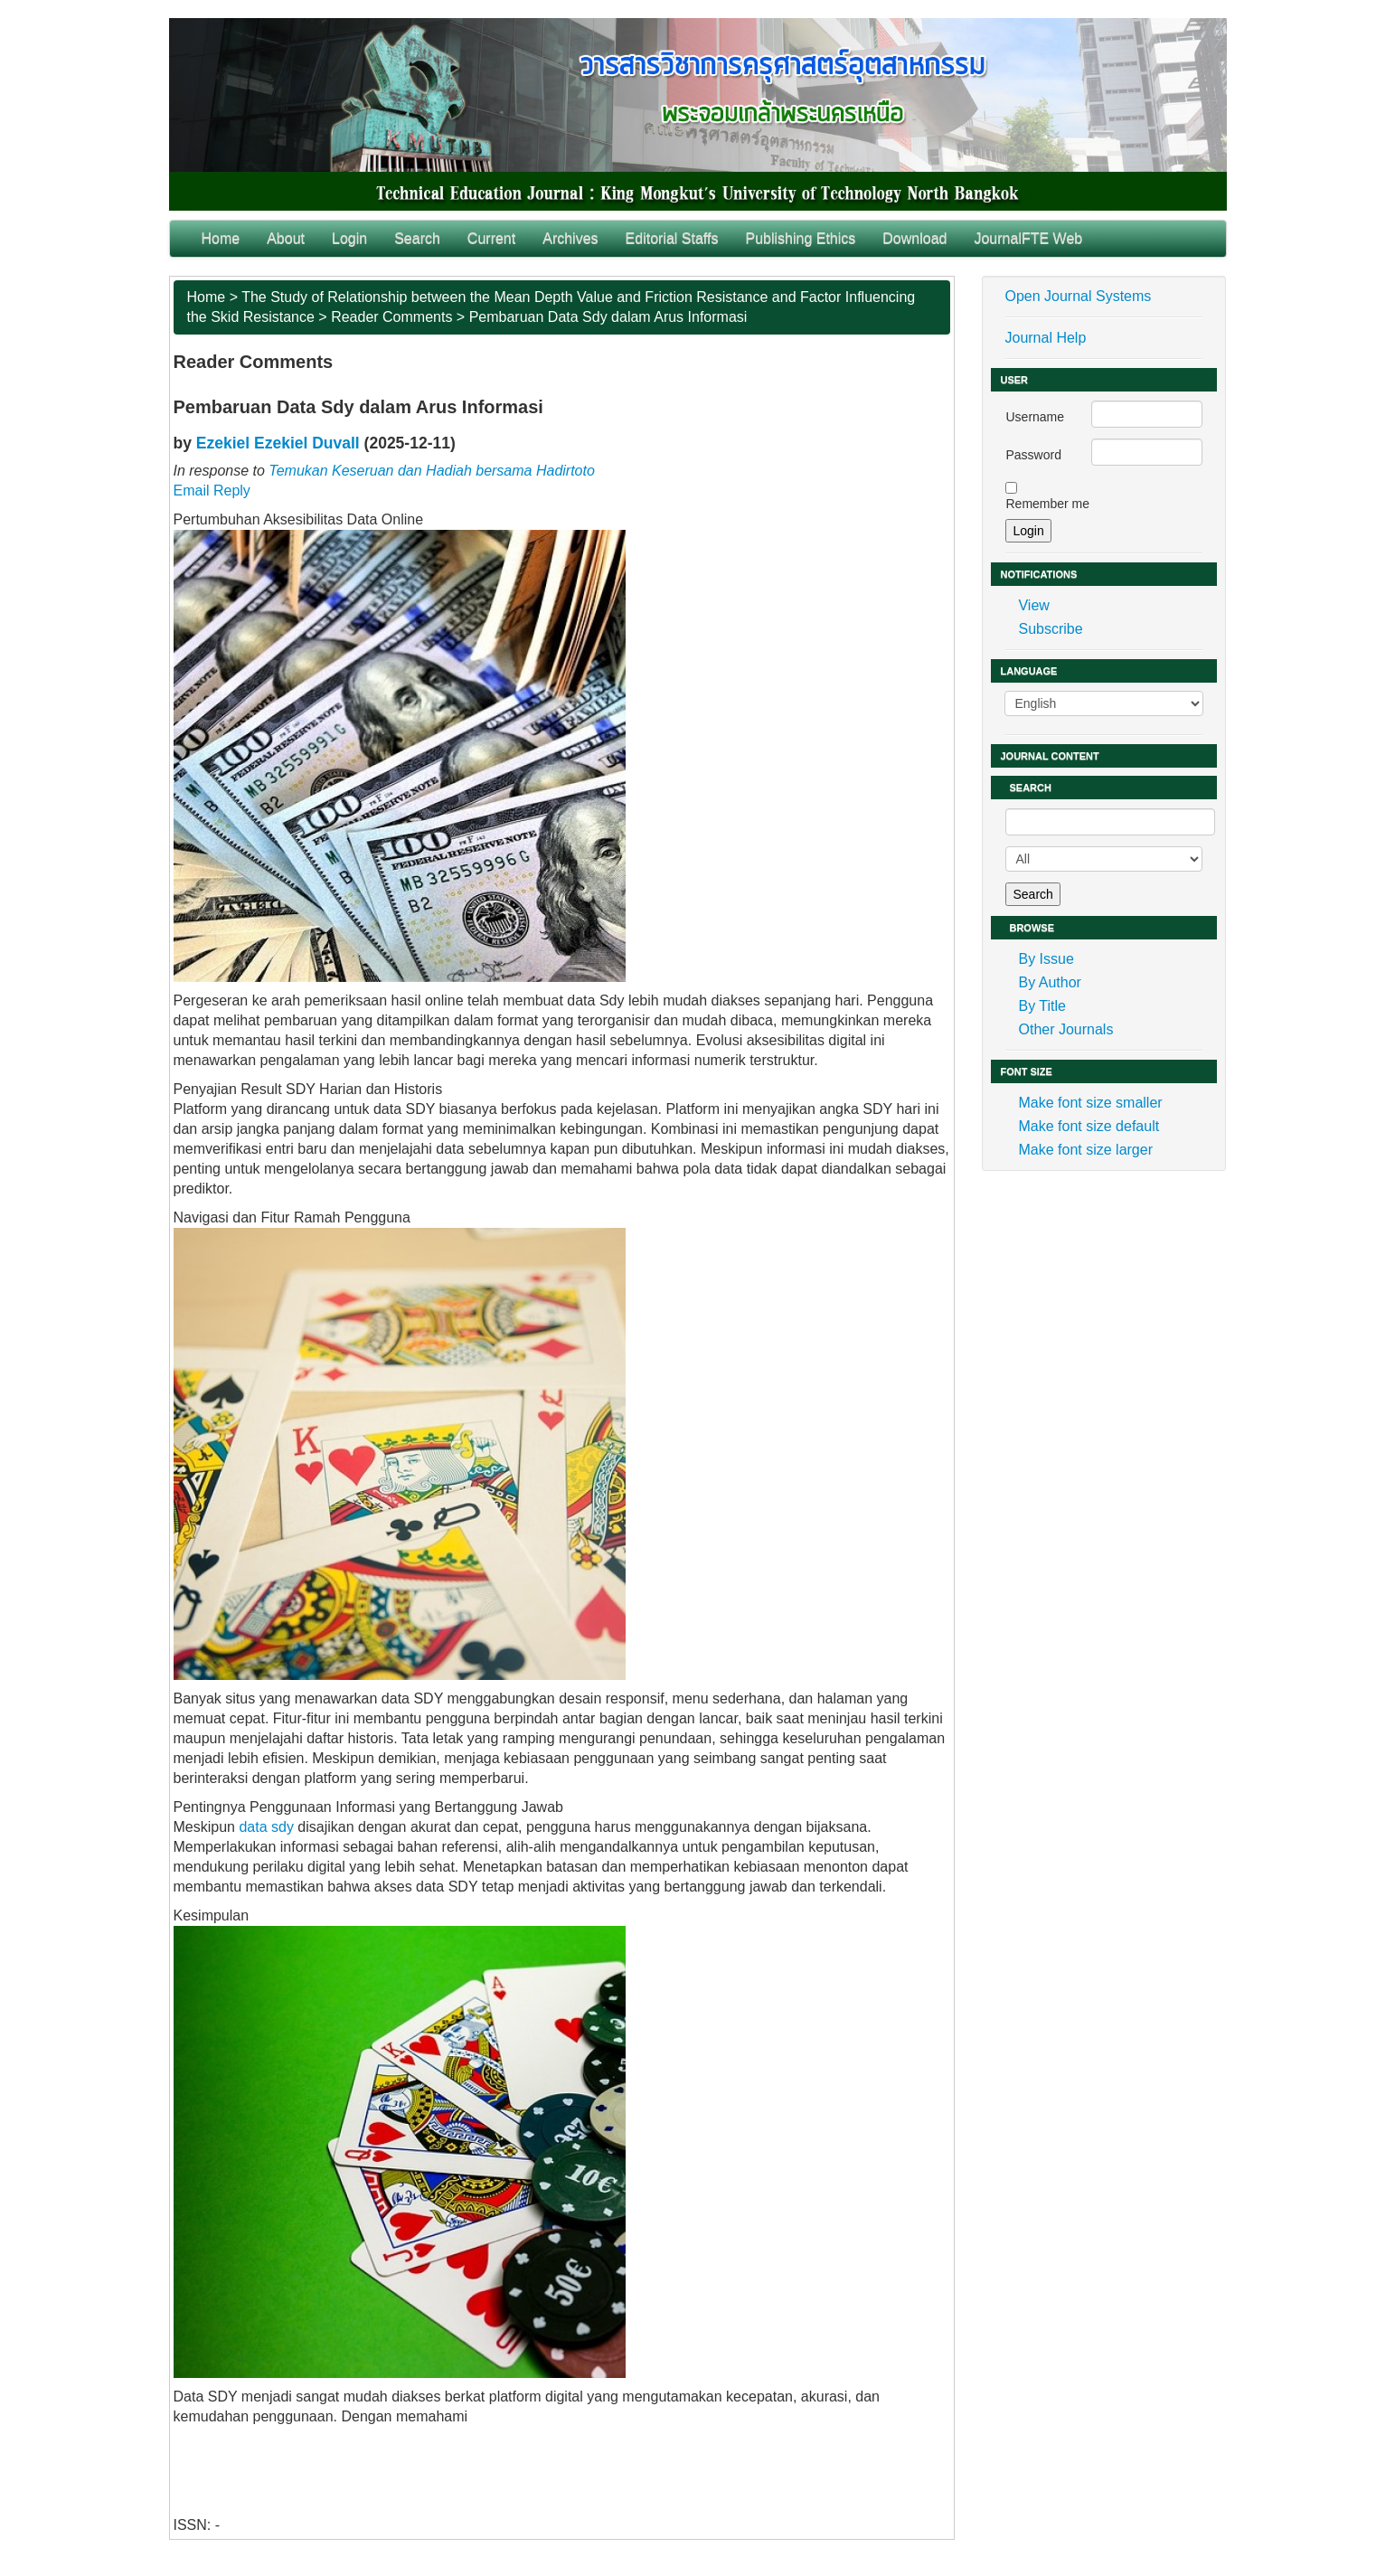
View (1033, 605)
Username (1034, 417)
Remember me (1047, 503)
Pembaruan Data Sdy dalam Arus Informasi (608, 317)
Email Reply (212, 490)
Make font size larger (1085, 1149)
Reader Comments (391, 317)
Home (221, 238)
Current (491, 238)
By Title (1041, 1006)
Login (349, 238)
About (286, 238)
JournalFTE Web (1028, 238)
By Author (1049, 982)
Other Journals (1065, 1029)
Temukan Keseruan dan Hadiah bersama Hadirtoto (432, 470)
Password (1032, 455)
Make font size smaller (1090, 1102)
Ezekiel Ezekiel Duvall (278, 443)
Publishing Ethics (800, 238)
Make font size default (1088, 1126)
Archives (570, 238)
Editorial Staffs (672, 238)
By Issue (1045, 959)
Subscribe (1050, 629)
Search (417, 238)
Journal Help (1045, 337)
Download (914, 238)
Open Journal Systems (1077, 296)
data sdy (266, 1827)
